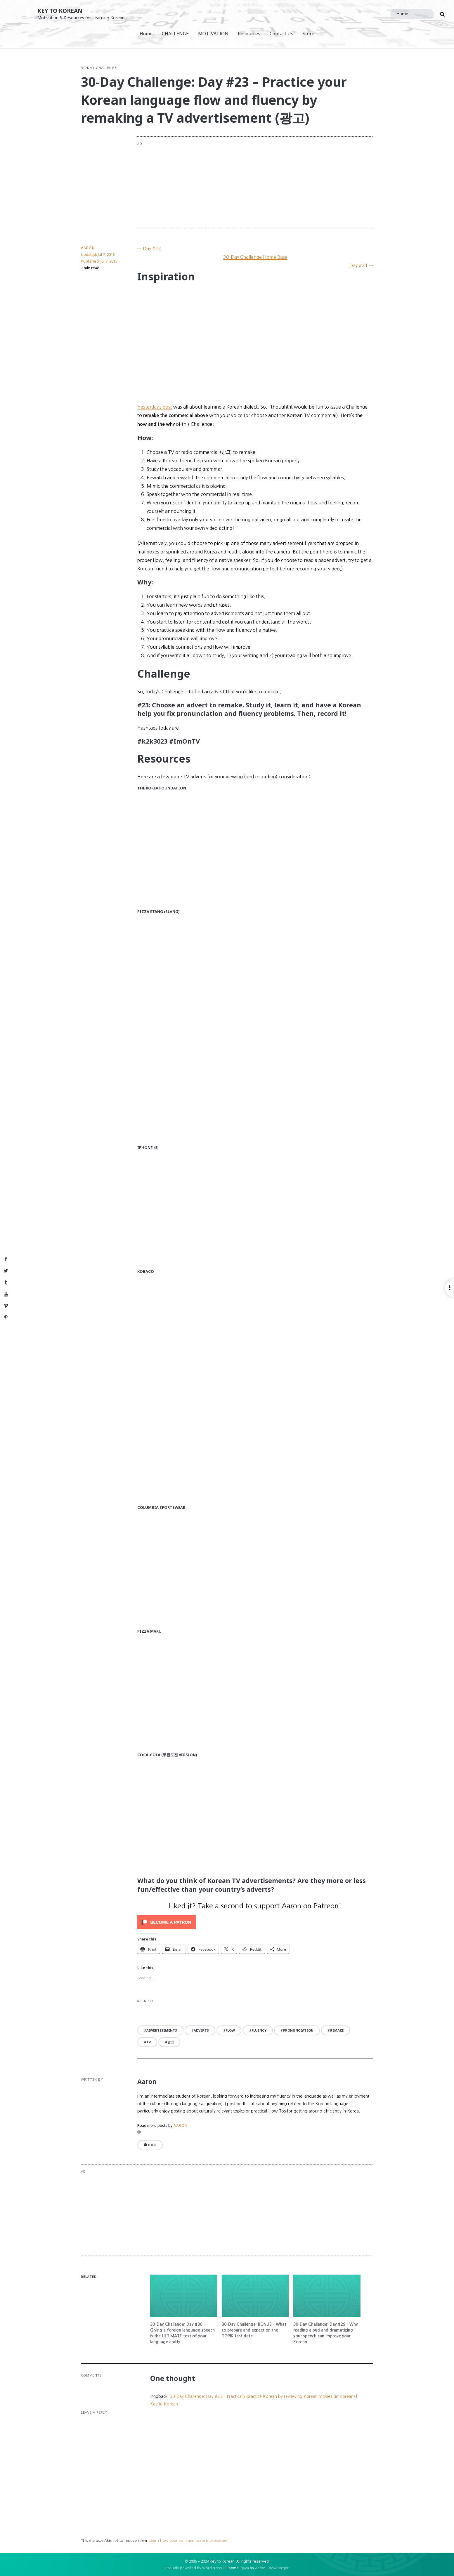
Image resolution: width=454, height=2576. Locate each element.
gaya (244, 2567)
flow (230, 2030)
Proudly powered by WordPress (193, 2567)
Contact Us (281, 33)
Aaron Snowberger (271, 2567)
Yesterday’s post (154, 407)
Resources (249, 33)
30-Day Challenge (99, 68)
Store (308, 33)
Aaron (88, 247)
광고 (170, 2042)
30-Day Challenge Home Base (255, 257)
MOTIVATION (213, 33)
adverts (201, 2030)
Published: (99, 261)
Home (146, 33)
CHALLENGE (175, 33)
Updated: (98, 254)
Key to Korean (59, 11)
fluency (259, 2030)
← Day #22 (149, 248)
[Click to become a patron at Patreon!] (255, 1922)
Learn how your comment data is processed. (188, 2540)
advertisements (161, 2030)
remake (337, 2030)
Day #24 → (361, 265)
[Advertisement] (278, 182)
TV (148, 2042)
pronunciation (298, 2030)
